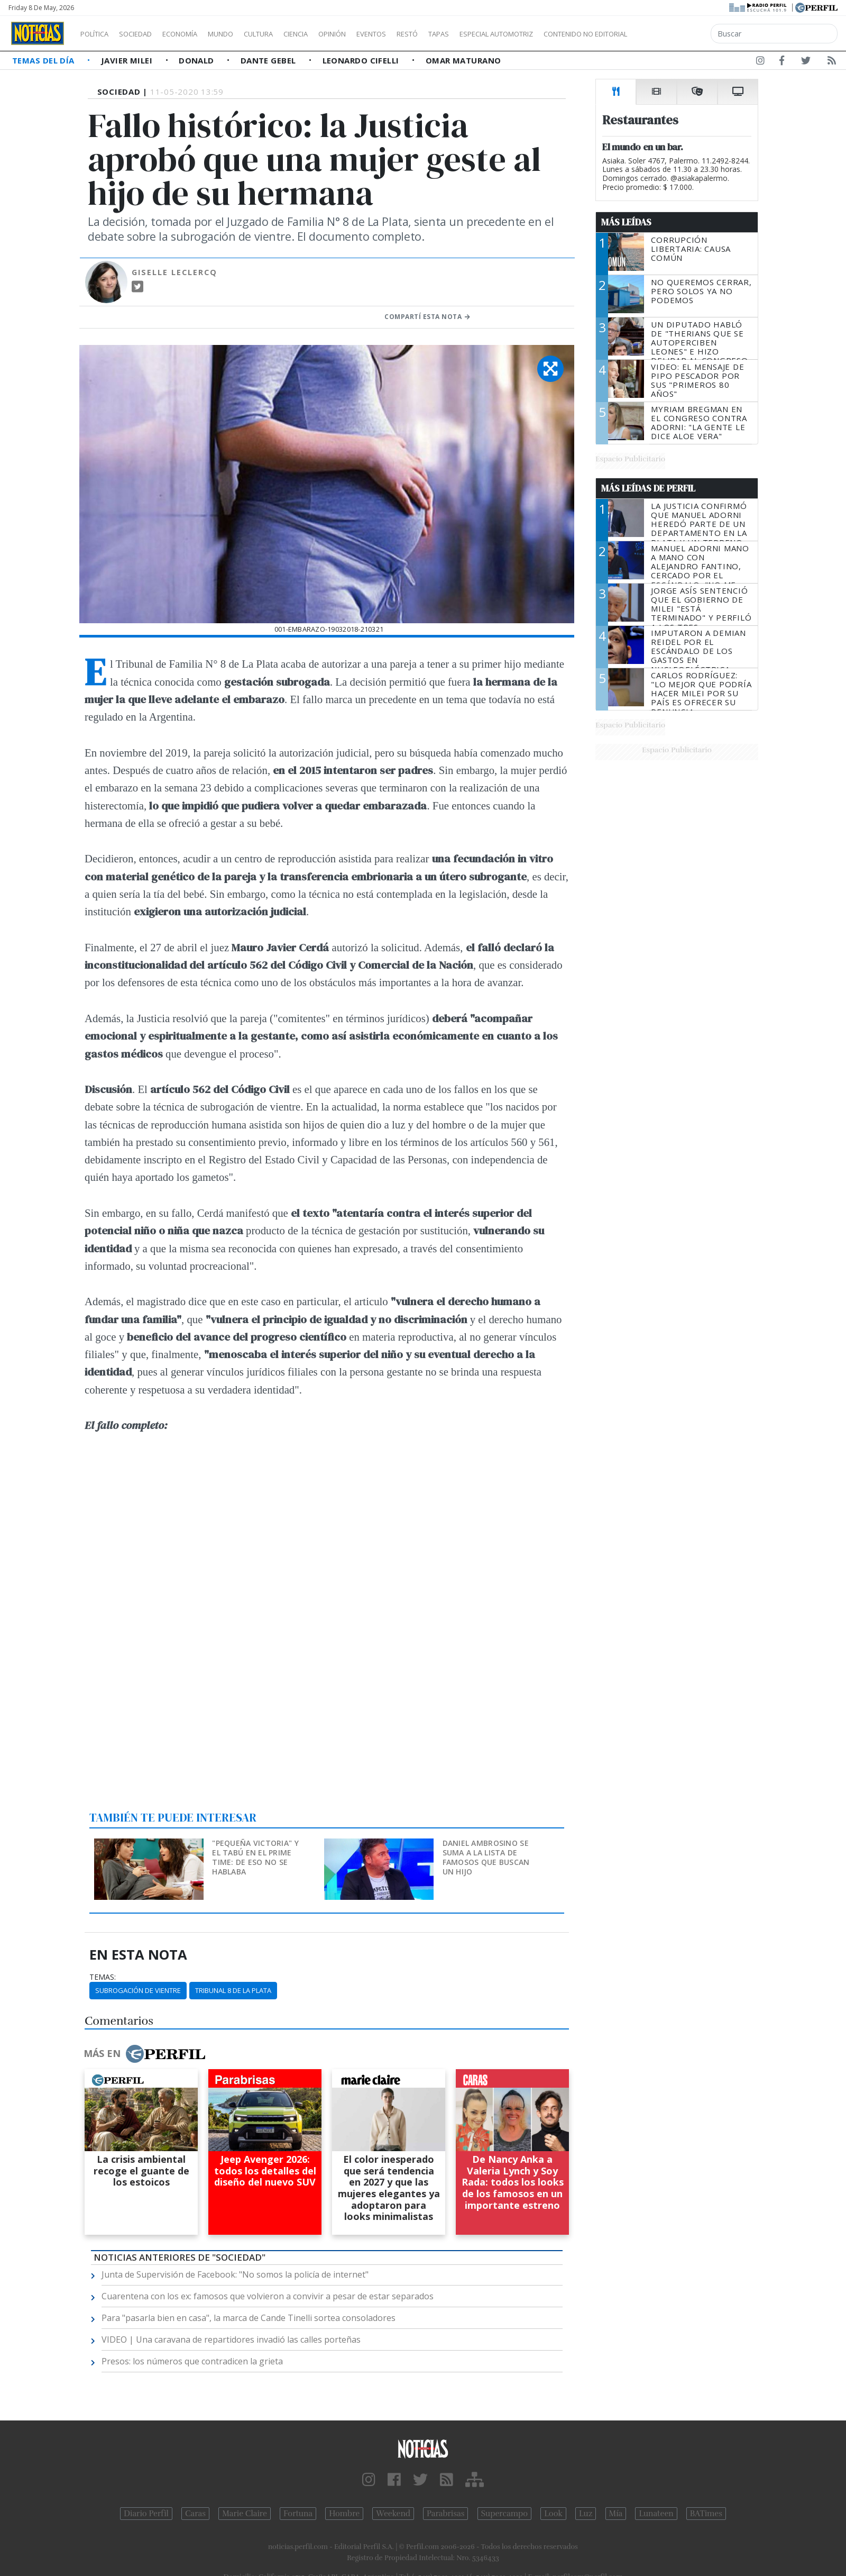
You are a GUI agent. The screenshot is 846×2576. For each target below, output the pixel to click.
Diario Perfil (146, 2513)
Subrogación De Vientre (138, 1990)
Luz (585, 2513)
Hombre (344, 2513)
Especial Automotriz (566, 34)
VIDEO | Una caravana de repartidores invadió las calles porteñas (231, 2339)
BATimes (706, 2513)
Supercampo (504, 2513)
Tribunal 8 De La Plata (233, 1990)
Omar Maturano (463, 60)
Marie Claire (244, 2513)
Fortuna (297, 2513)
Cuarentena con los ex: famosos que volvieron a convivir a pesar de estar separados (268, 2296)
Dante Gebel (269, 60)
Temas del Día (44, 60)
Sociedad (146, 34)
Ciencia (332, 34)
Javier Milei (128, 60)
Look (553, 2513)
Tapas (498, 34)
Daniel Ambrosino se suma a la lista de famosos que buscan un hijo (486, 1857)
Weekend (393, 2513)
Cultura (289, 34)
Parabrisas (445, 2513)
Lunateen (656, 2513)
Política (98, 34)
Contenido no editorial (676, 34)
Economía (198, 34)
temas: (102, 1977)
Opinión (375, 34)
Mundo (244, 34)
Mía (616, 2513)
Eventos (421, 34)
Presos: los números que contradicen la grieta (192, 2361)
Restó (463, 34)
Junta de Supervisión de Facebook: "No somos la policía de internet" (235, 2274)
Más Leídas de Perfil (648, 488)
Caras (195, 2513)
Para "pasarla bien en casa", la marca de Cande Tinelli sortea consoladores (249, 2318)
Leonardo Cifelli (362, 60)
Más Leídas (626, 222)
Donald (197, 60)
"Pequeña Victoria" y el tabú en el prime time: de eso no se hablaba (255, 1857)
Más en (144, 2054)
